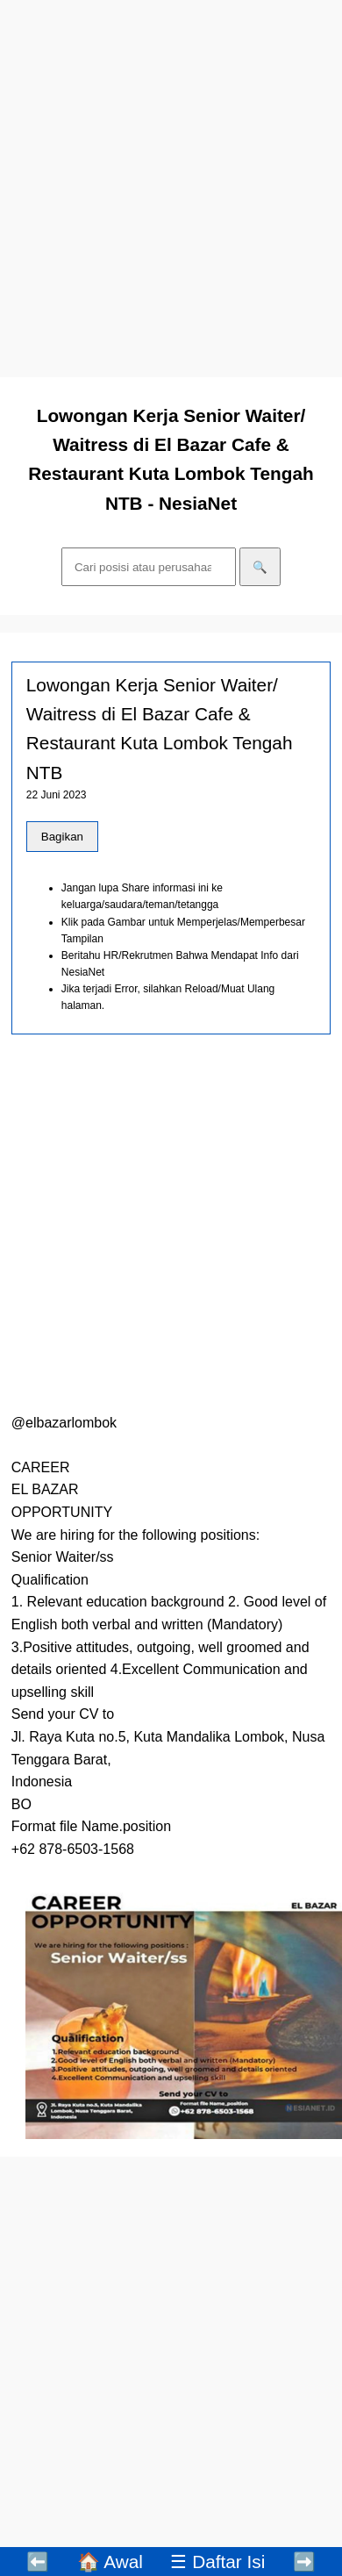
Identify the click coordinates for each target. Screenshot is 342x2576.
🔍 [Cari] (260, 567)
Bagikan (62, 836)
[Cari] (148, 567)
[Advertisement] (171, 189)
